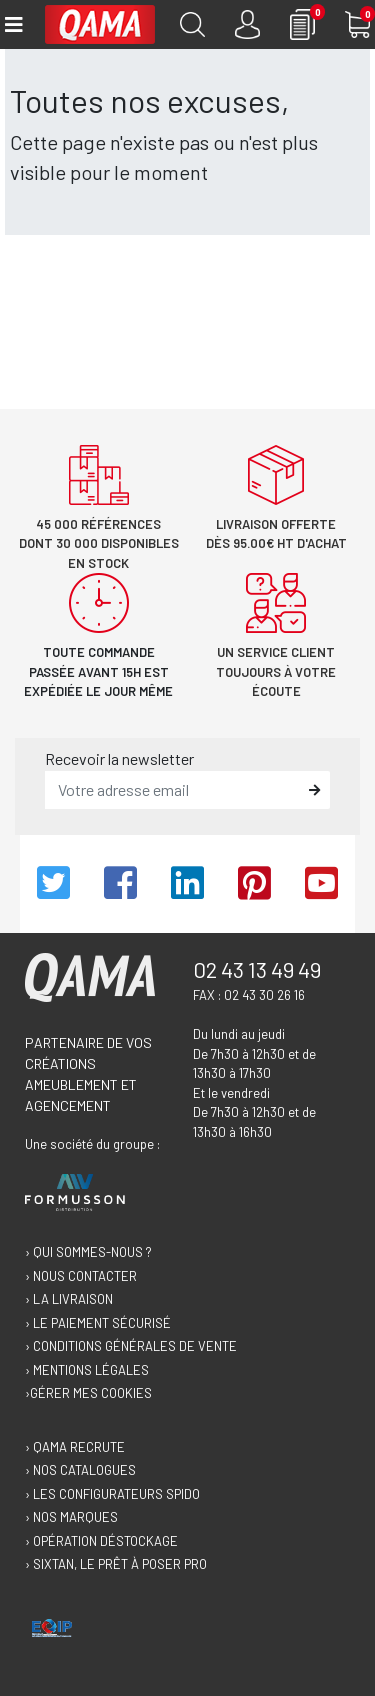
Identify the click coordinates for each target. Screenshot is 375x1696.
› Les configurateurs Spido (112, 1494)
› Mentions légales (87, 1370)
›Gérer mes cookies (88, 1393)
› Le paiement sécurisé (98, 1323)
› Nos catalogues (80, 1470)
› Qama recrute (75, 1447)
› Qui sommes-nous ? (88, 1252)
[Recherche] (192, 24)
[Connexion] (247, 24)
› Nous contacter (81, 1276)
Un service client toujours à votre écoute (276, 671)
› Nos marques (71, 1517)
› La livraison (69, 1299)
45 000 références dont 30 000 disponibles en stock (99, 543)
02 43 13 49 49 (257, 969)
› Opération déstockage (101, 1541)
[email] (173, 790)
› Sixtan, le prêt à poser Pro (116, 1564)
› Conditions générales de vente (131, 1346)
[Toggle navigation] (12, 24)
